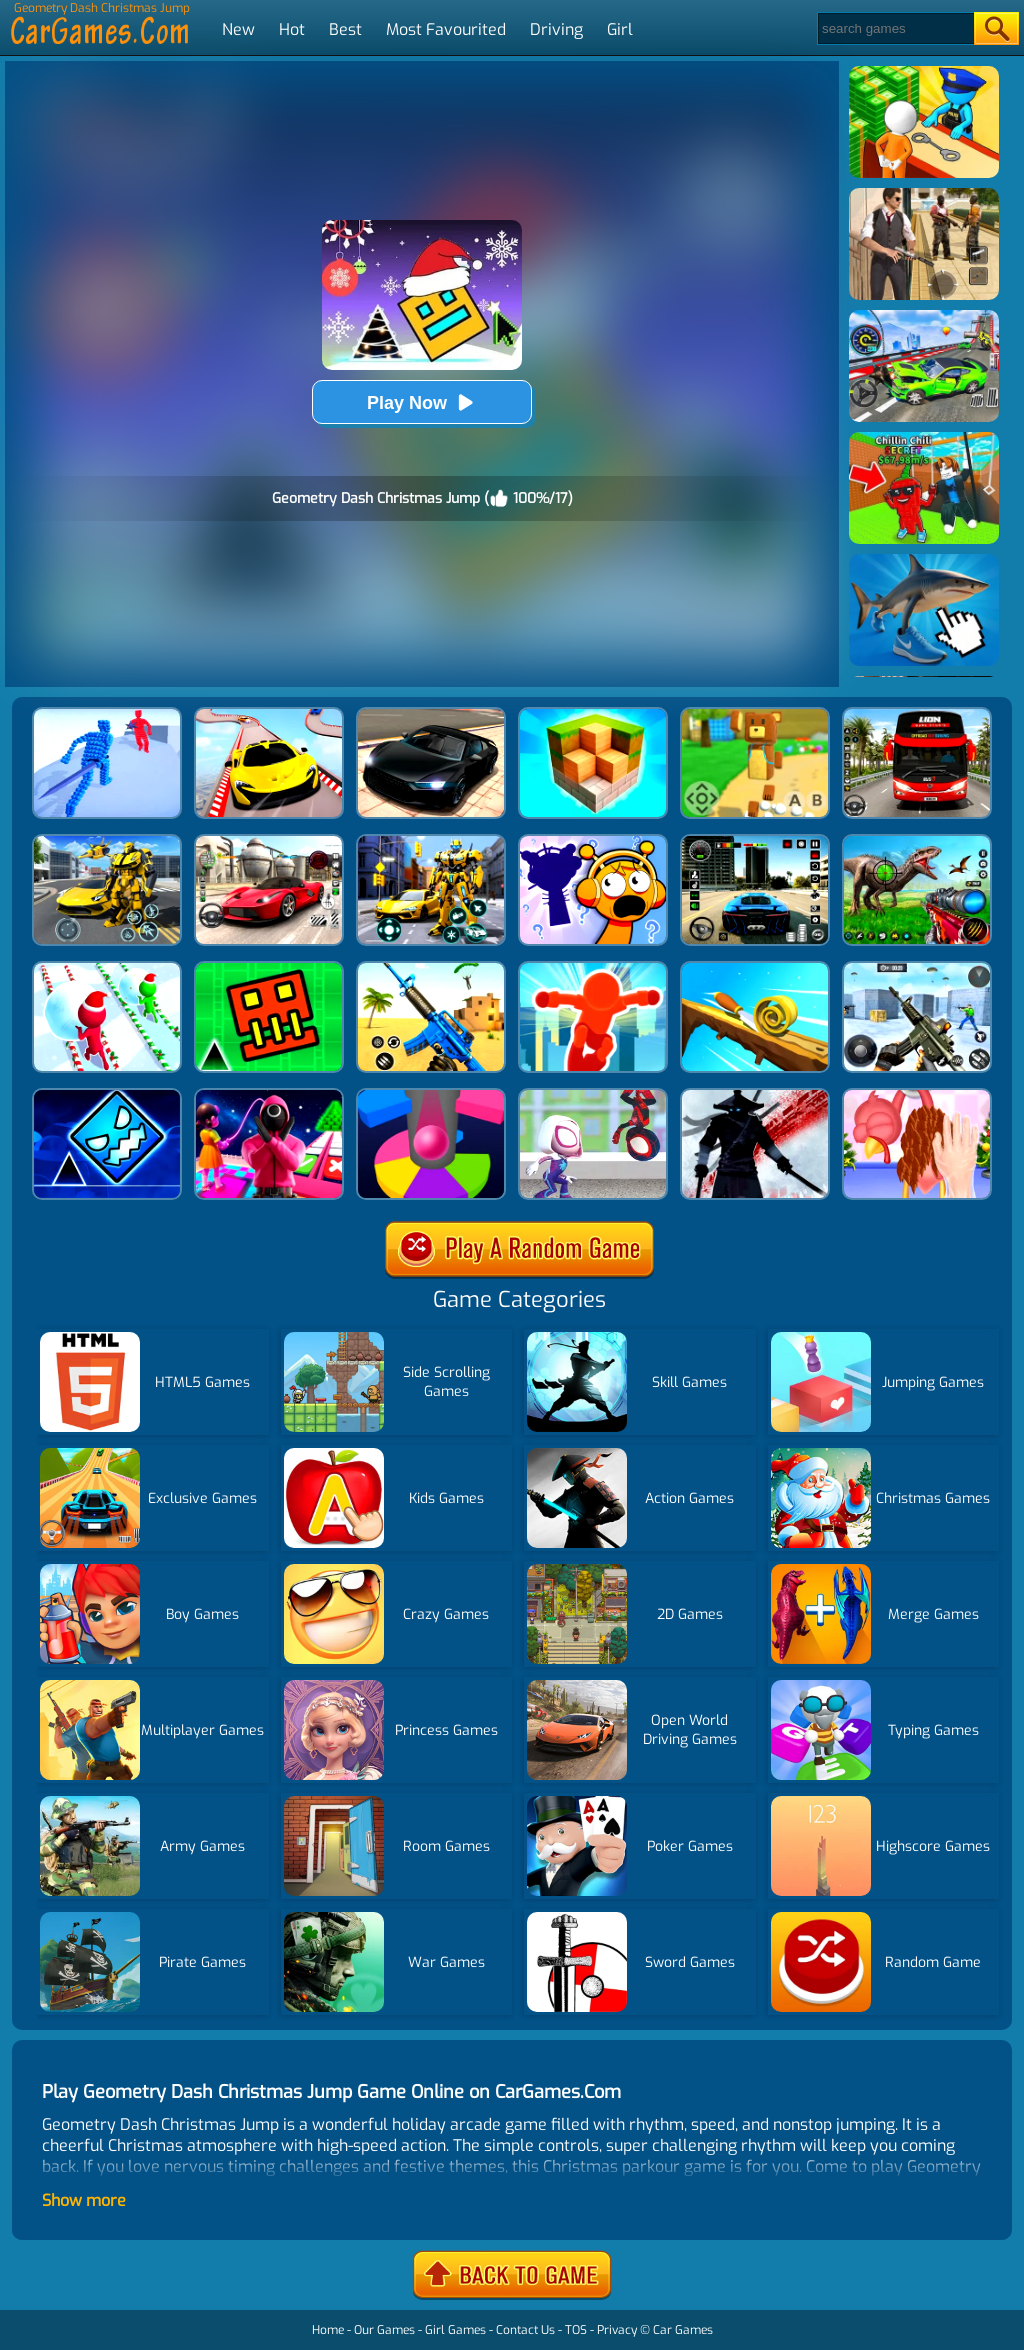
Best (345, 29)
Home (328, 2330)
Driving (556, 29)
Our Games (384, 2330)
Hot (292, 29)
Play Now (422, 402)
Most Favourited (446, 29)
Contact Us (525, 2330)
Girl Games (455, 2330)
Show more (84, 2200)
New (238, 29)
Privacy (617, 2330)
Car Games (683, 2330)
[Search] (894, 28)
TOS (576, 2330)
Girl (620, 29)
